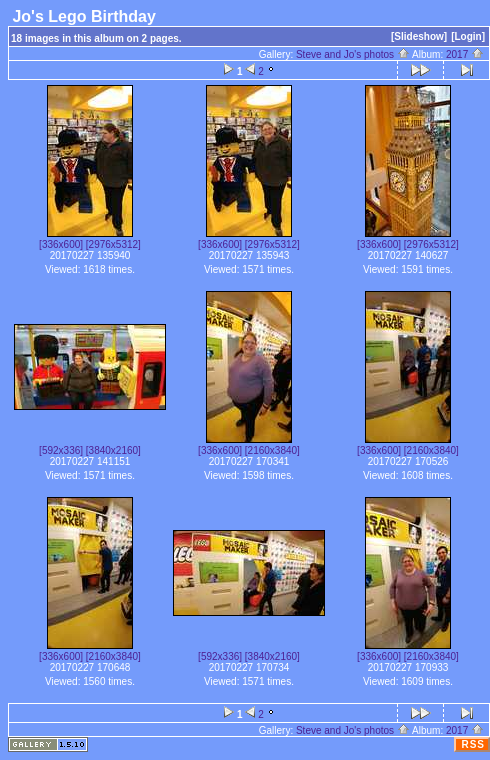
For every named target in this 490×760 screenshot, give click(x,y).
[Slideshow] (419, 36)
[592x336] (61, 450)
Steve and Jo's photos (353, 54)
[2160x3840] (272, 450)
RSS (473, 744)
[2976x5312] (113, 244)
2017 (465, 54)
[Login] (468, 36)
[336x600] (61, 244)
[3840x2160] (113, 450)
